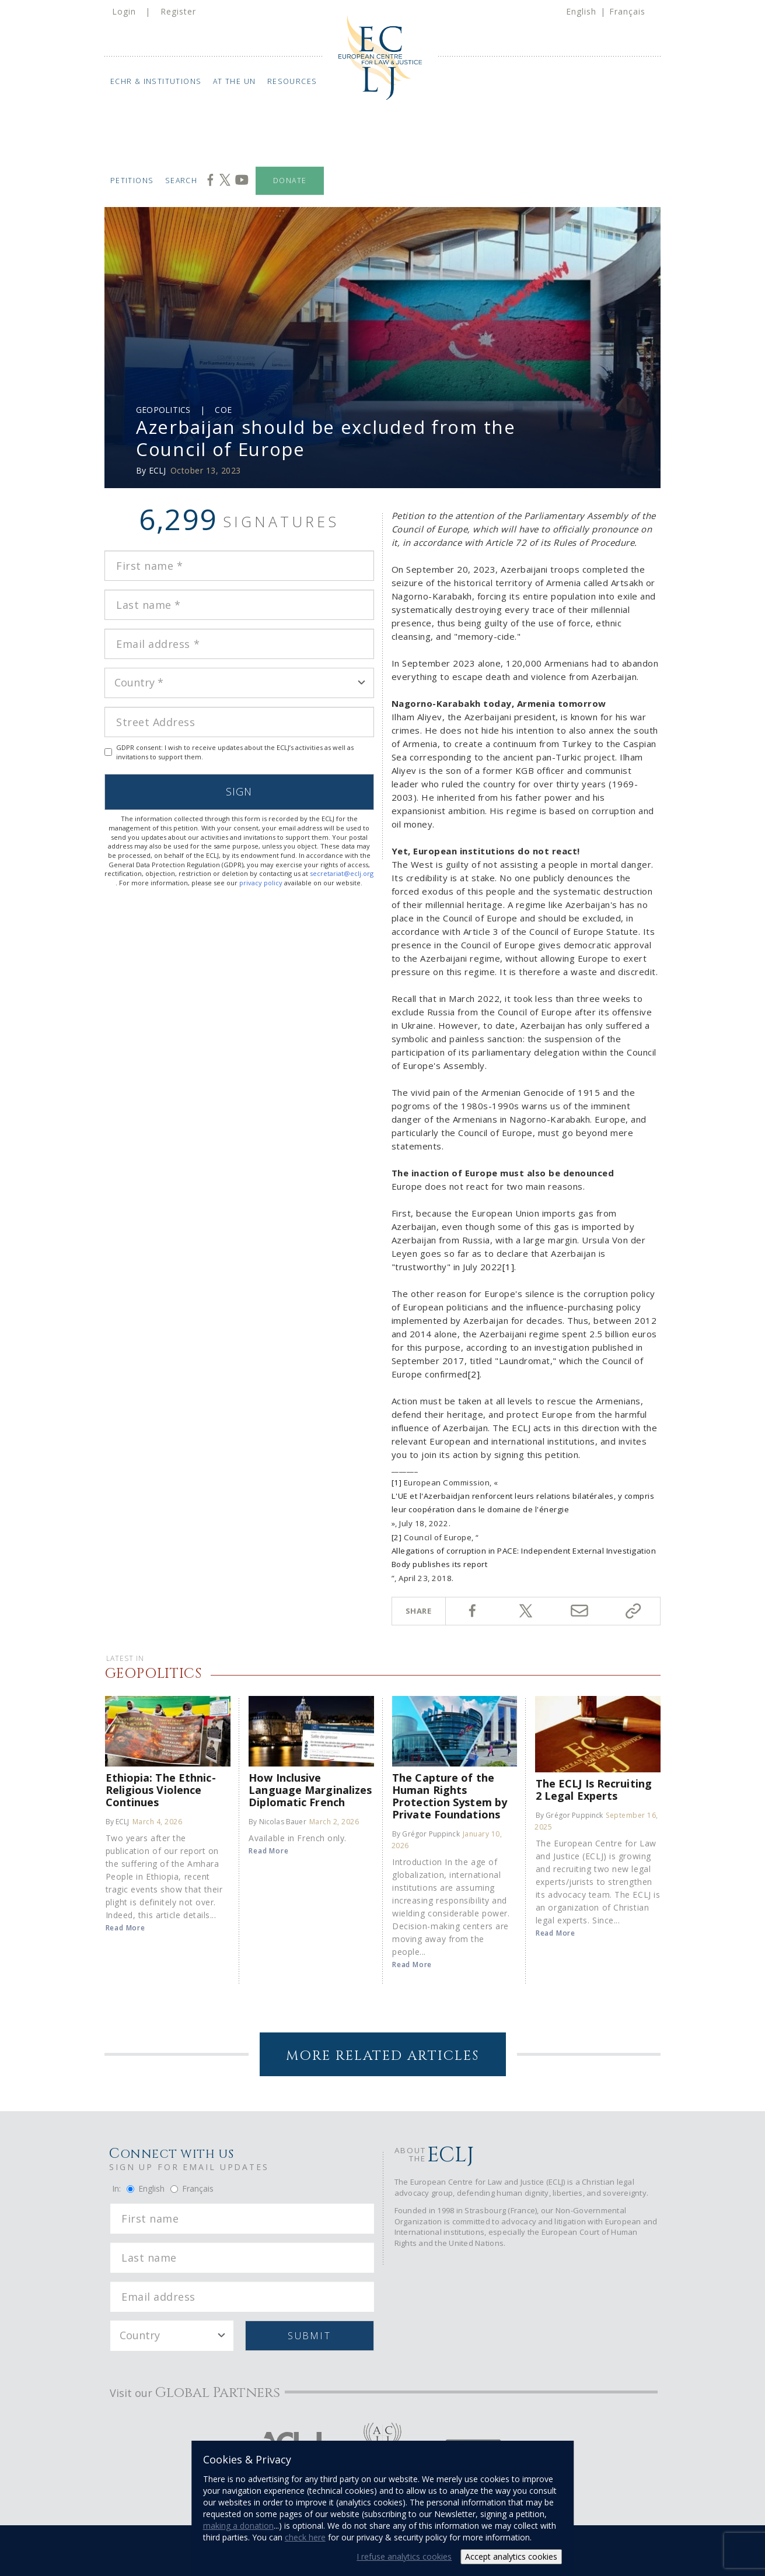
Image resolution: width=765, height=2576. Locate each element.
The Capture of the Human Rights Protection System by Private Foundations (449, 1796)
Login (124, 11)
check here (305, 2537)
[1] (508, 1267)
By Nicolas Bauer (277, 1822)
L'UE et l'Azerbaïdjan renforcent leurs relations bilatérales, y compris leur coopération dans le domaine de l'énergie (523, 1503)
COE (223, 409)
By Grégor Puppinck (426, 1834)
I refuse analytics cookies (404, 2556)
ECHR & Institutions (156, 81)
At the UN (234, 81)
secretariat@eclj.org (341, 873)
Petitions (132, 180)
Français (627, 11)
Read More (125, 1928)
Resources (292, 81)
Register (178, 11)
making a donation (238, 2525)
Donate (289, 180)
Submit (309, 2335)
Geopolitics (163, 409)
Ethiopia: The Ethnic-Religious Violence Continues (161, 1790)
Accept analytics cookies (511, 2556)
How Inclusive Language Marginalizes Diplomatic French (310, 1790)
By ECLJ (118, 1822)
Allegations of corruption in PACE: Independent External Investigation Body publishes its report (524, 1557)
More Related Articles (382, 2056)
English (581, 11)
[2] (474, 1374)
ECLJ (157, 470)
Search (181, 180)
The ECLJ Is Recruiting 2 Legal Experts (594, 1789)
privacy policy (260, 882)
